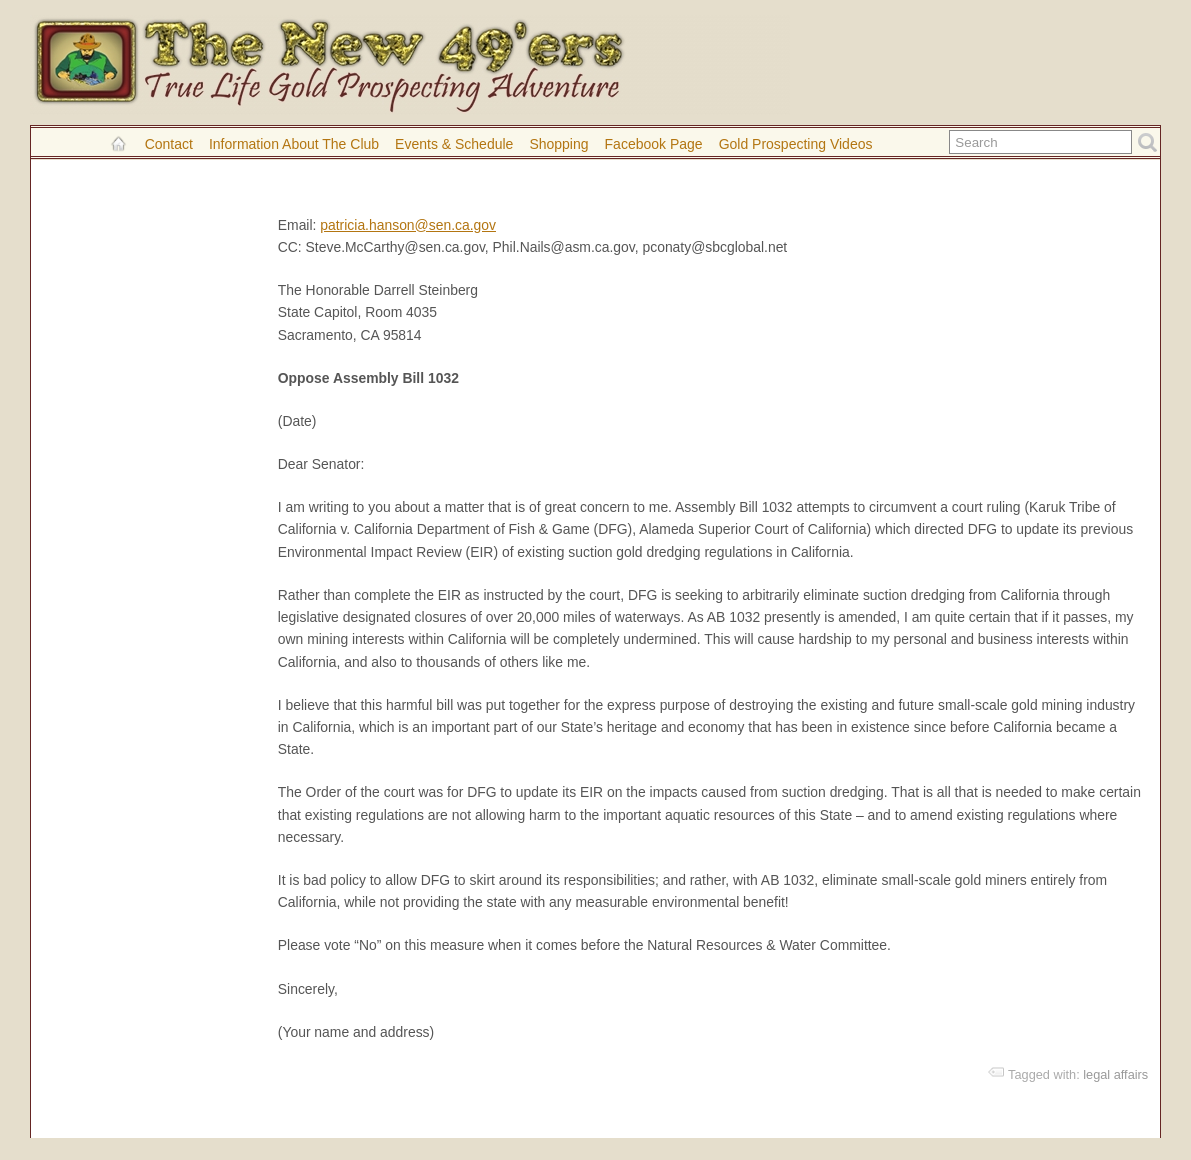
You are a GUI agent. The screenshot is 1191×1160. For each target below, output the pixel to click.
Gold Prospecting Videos (796, 144)
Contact (169, 144)
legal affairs (1115, 1074)
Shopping (558, 144)
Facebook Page (654, 144)
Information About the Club (294, 144)
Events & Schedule (454, 144)
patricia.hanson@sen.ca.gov (408, 225)
